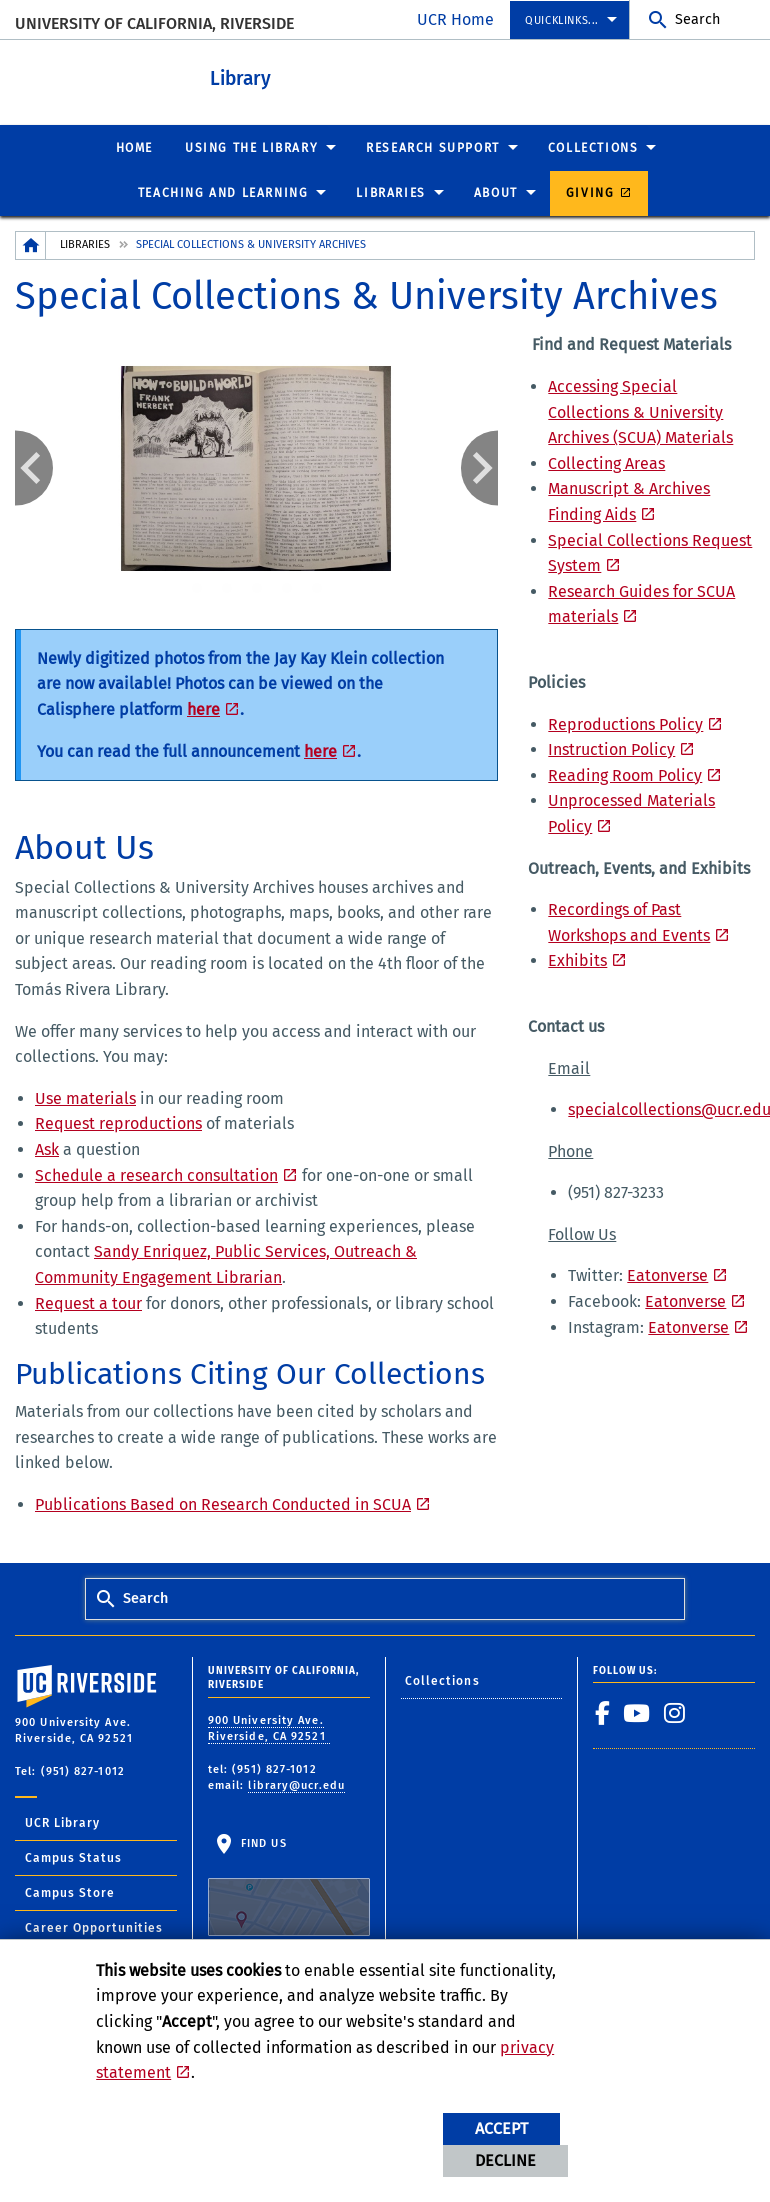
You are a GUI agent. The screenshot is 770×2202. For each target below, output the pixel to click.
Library (240, 78)
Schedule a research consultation (156, 1175)
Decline (505, 2160)
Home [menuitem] (134, 148)
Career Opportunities (94, 1928)
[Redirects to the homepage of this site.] (31, 245)
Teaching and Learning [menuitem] (223, 193)
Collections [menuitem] (593, 148)
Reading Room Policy (625, 775)
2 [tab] (227, 589)
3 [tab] (257, 589)
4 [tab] (287, 589)
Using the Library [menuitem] (251, 148)
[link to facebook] (603, 1713)
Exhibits (577, 960)
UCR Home (455, 19)
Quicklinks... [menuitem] (562, 20)
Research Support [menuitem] (433, 148)
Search (697, 19)
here (203, 709)
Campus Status (73, 1858)
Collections (442, 1681)
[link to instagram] (675, 1713)
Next (480, 467)
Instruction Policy (611, 749)
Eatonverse (667, 1275)
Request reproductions (118, 1123)
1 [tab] (197, 589)
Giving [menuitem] (590, 193)
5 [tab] (317, 589)
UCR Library (62, 1823)
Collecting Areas (606, 463)
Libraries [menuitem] (390, 193)
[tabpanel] (257, 468)
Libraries (85, 244)
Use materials (85, 1098)
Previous (34, 467)
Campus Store (70, 1893)
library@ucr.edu (296, 1785)
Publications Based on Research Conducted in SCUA (223, 1504)
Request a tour (88, 1303)
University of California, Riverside (154, 23)
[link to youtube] (637, 1713)
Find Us (289, 1886)
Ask (47, 1149)
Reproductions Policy (625, 724)
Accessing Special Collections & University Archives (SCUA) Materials (640, 412)
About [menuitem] (496, 193)
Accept (501, 2128)
